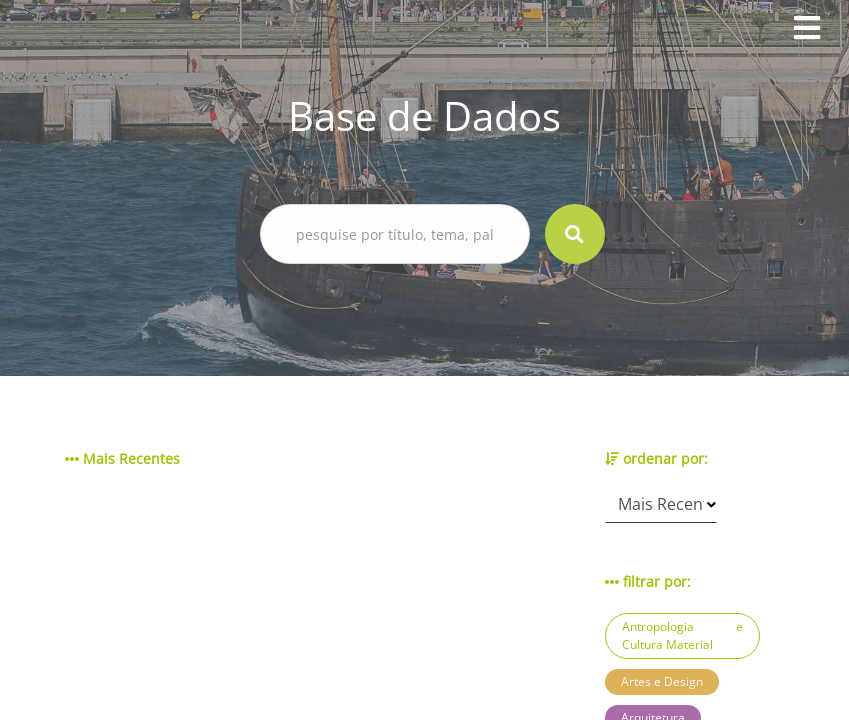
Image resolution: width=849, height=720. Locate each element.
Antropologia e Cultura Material (682, 635)
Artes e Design (662, 681)
